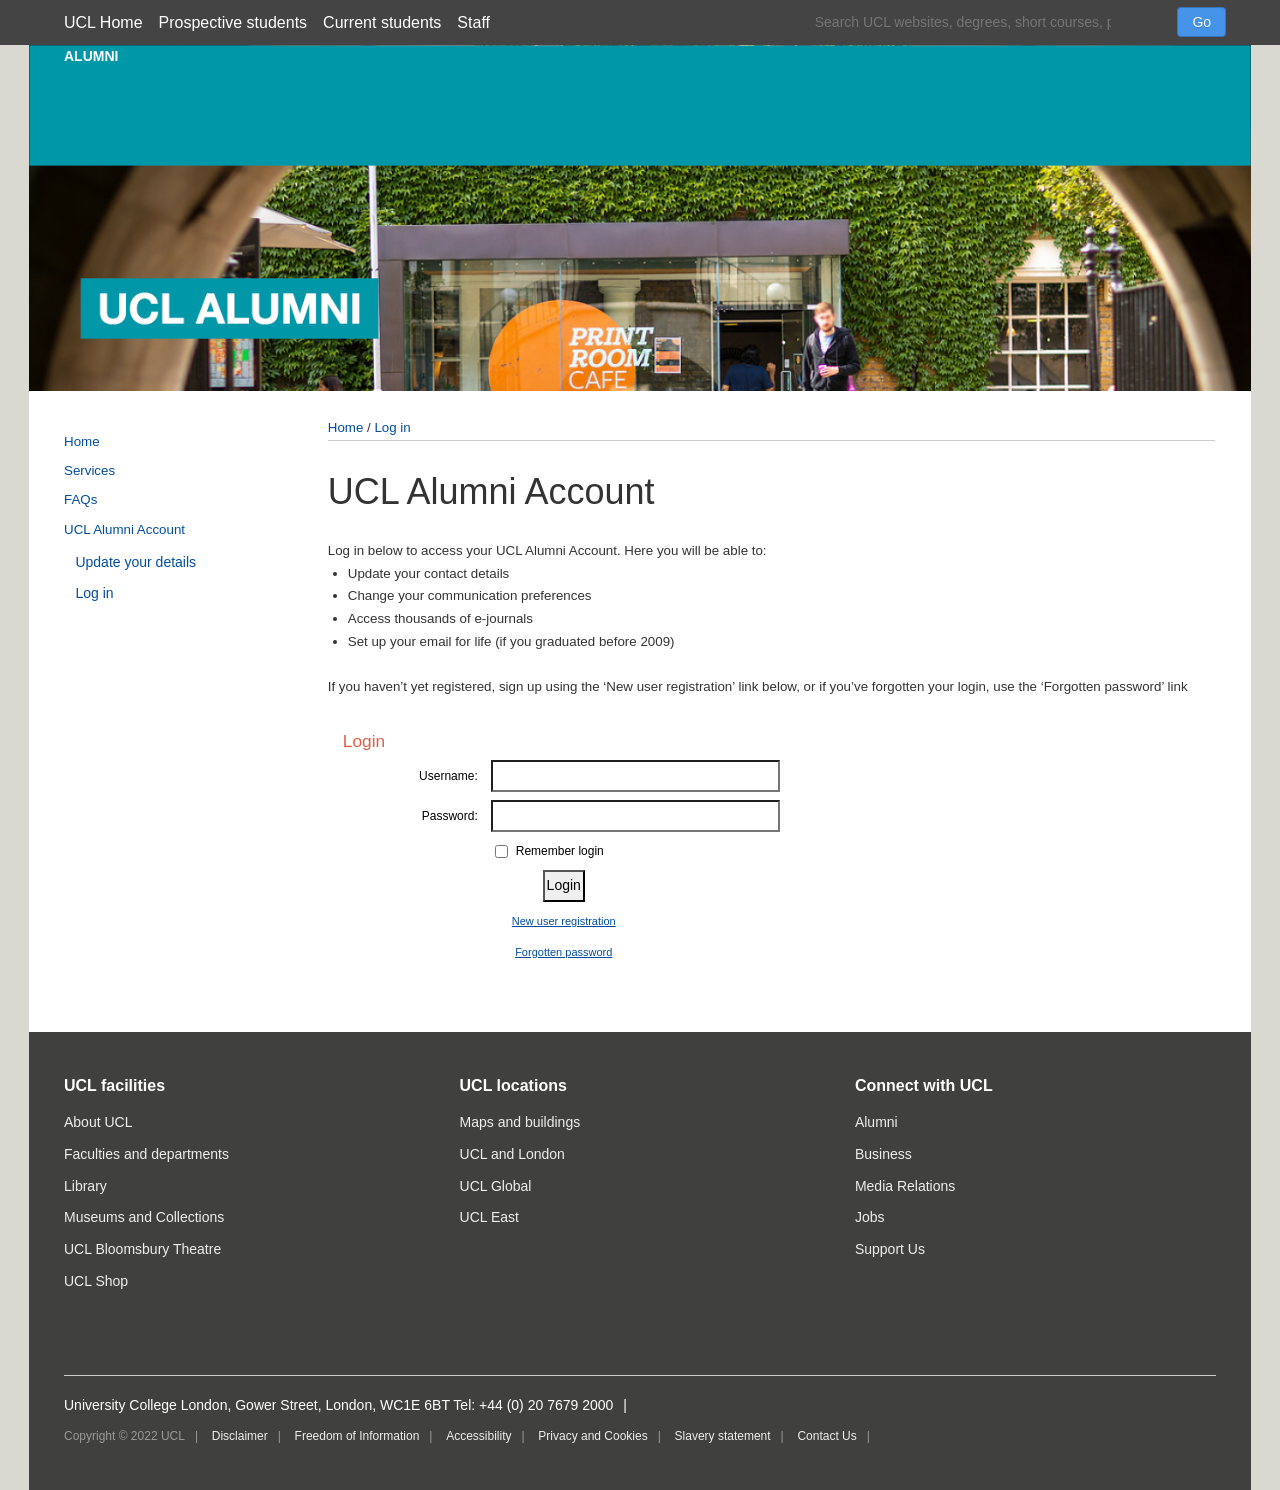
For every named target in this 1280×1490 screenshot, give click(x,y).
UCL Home (103, 22)
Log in (94, 593)
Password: (450, 816)
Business (883, 1154)
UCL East (489, 1217)
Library (85, 1186)
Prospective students (233, 22)
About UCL (98, 1122)
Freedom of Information (357, 1436)
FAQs (80, 499)
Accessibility (478, 1436)
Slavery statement (723, 1436)
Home (82, 441)
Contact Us (826, 1436)
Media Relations (905, 1186)
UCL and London (512, 1154)
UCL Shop (96, 1281)
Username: (448, 776)
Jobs (870, 1217)
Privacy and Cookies (592, 1436)
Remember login (560, 851)
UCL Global (496, 1186)
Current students (382, 22)
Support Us (890, 1249)
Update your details (135, 562)
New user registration (564, 921)
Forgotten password (563, 952)
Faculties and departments (146, 1154)
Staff (473, 22)
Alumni (876, 1122)
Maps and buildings (520, 1122)
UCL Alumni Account (124, 529)
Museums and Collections (144, 1217)
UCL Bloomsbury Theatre (142, 1249)
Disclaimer (240, 1436)
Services (89, 470)
